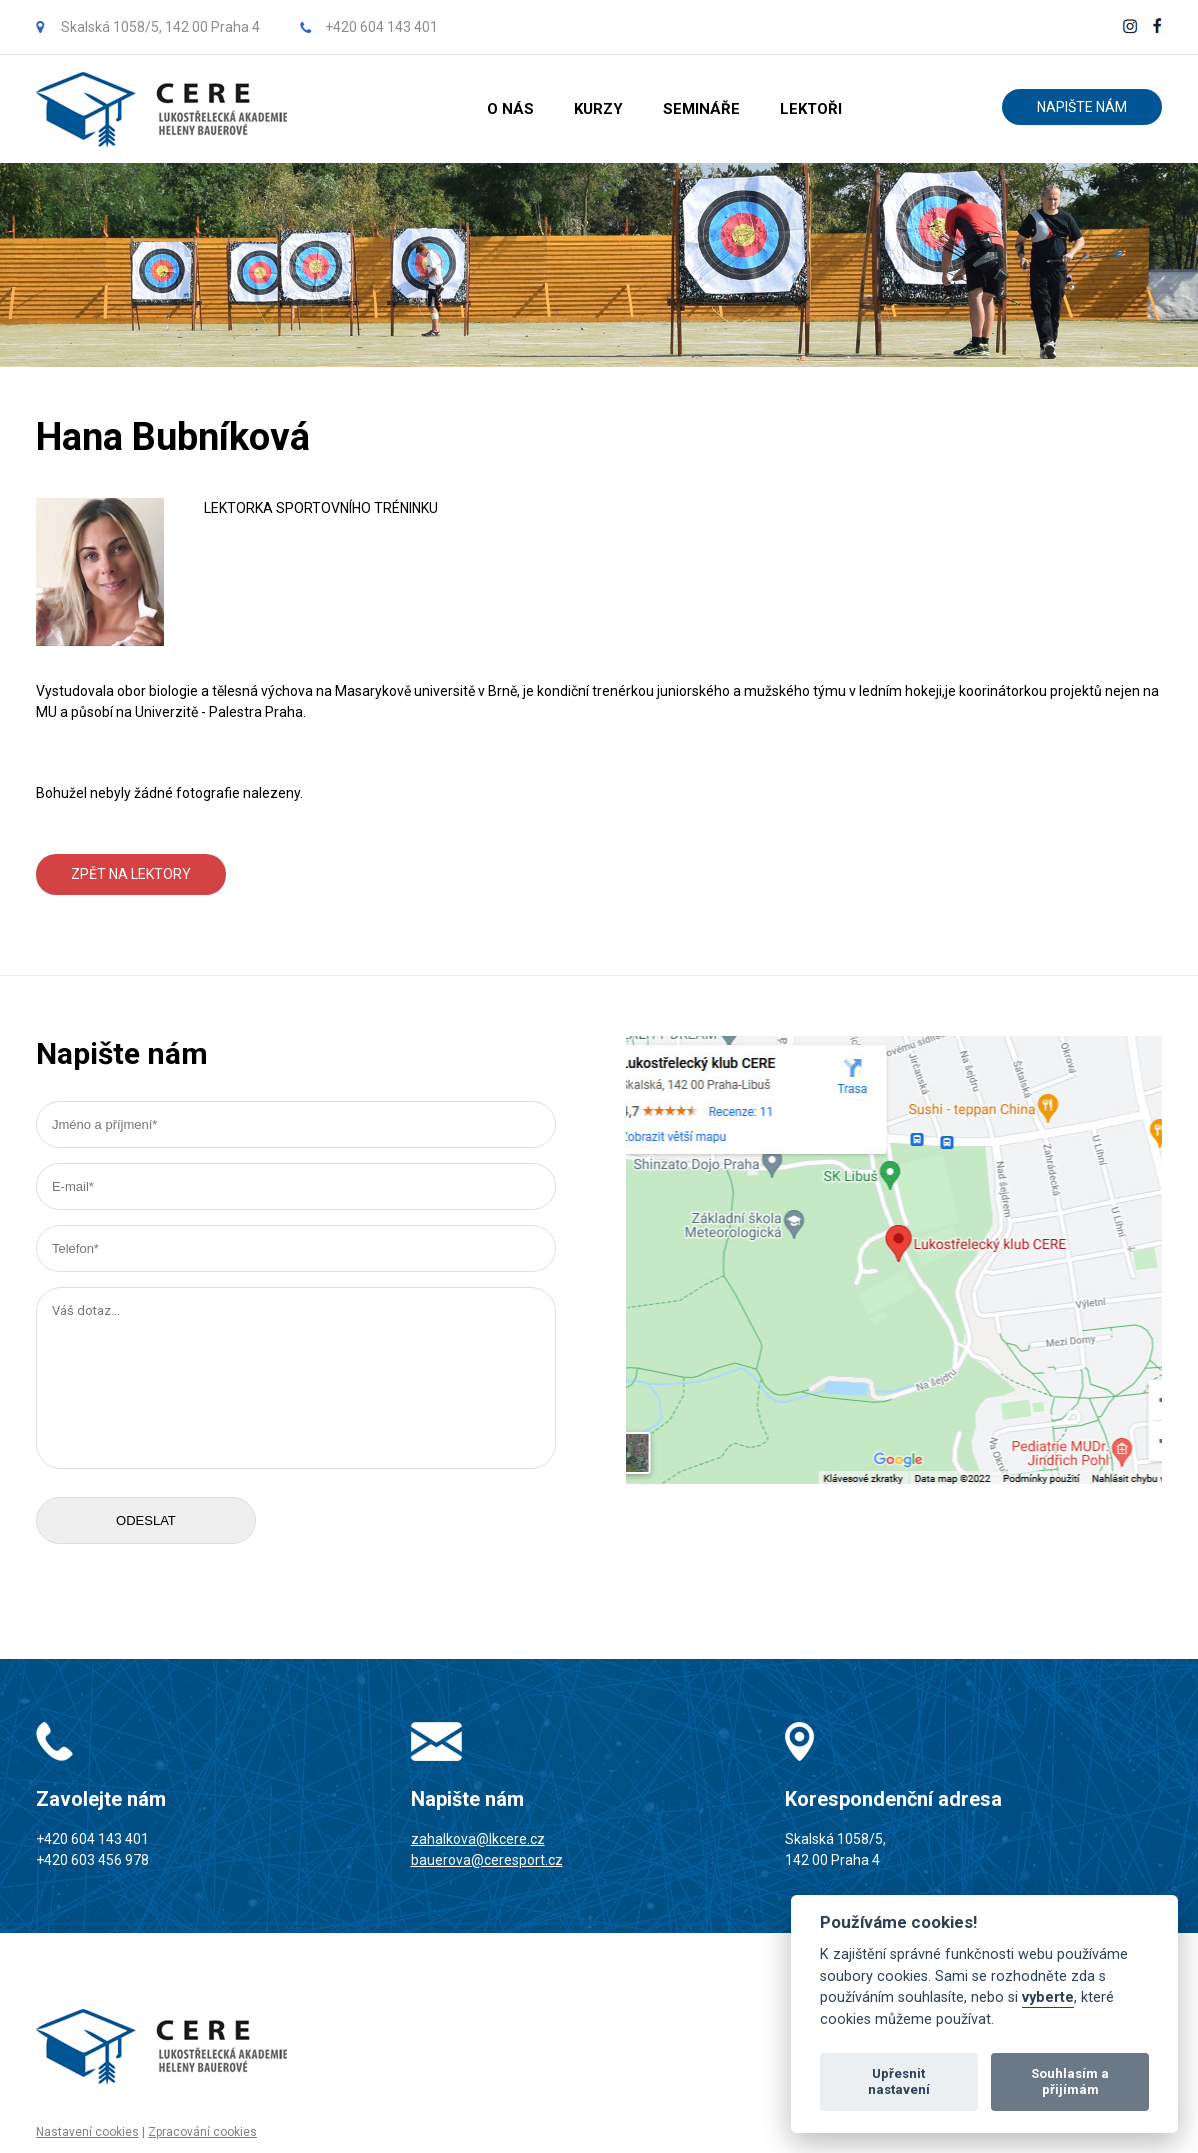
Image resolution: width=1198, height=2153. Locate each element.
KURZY (598, 109)
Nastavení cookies (87, 2132)
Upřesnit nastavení (899, 2081)
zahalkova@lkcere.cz (478, 1839)
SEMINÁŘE (701, 109)
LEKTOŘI (811, 109)
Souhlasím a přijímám (1070, 2081)
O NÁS (510, 109)
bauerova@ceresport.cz (487, 1860)
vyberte (1048, 1997)
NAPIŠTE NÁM (1082, 107)
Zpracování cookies (202, 2132)
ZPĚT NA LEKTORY (131, 874)
